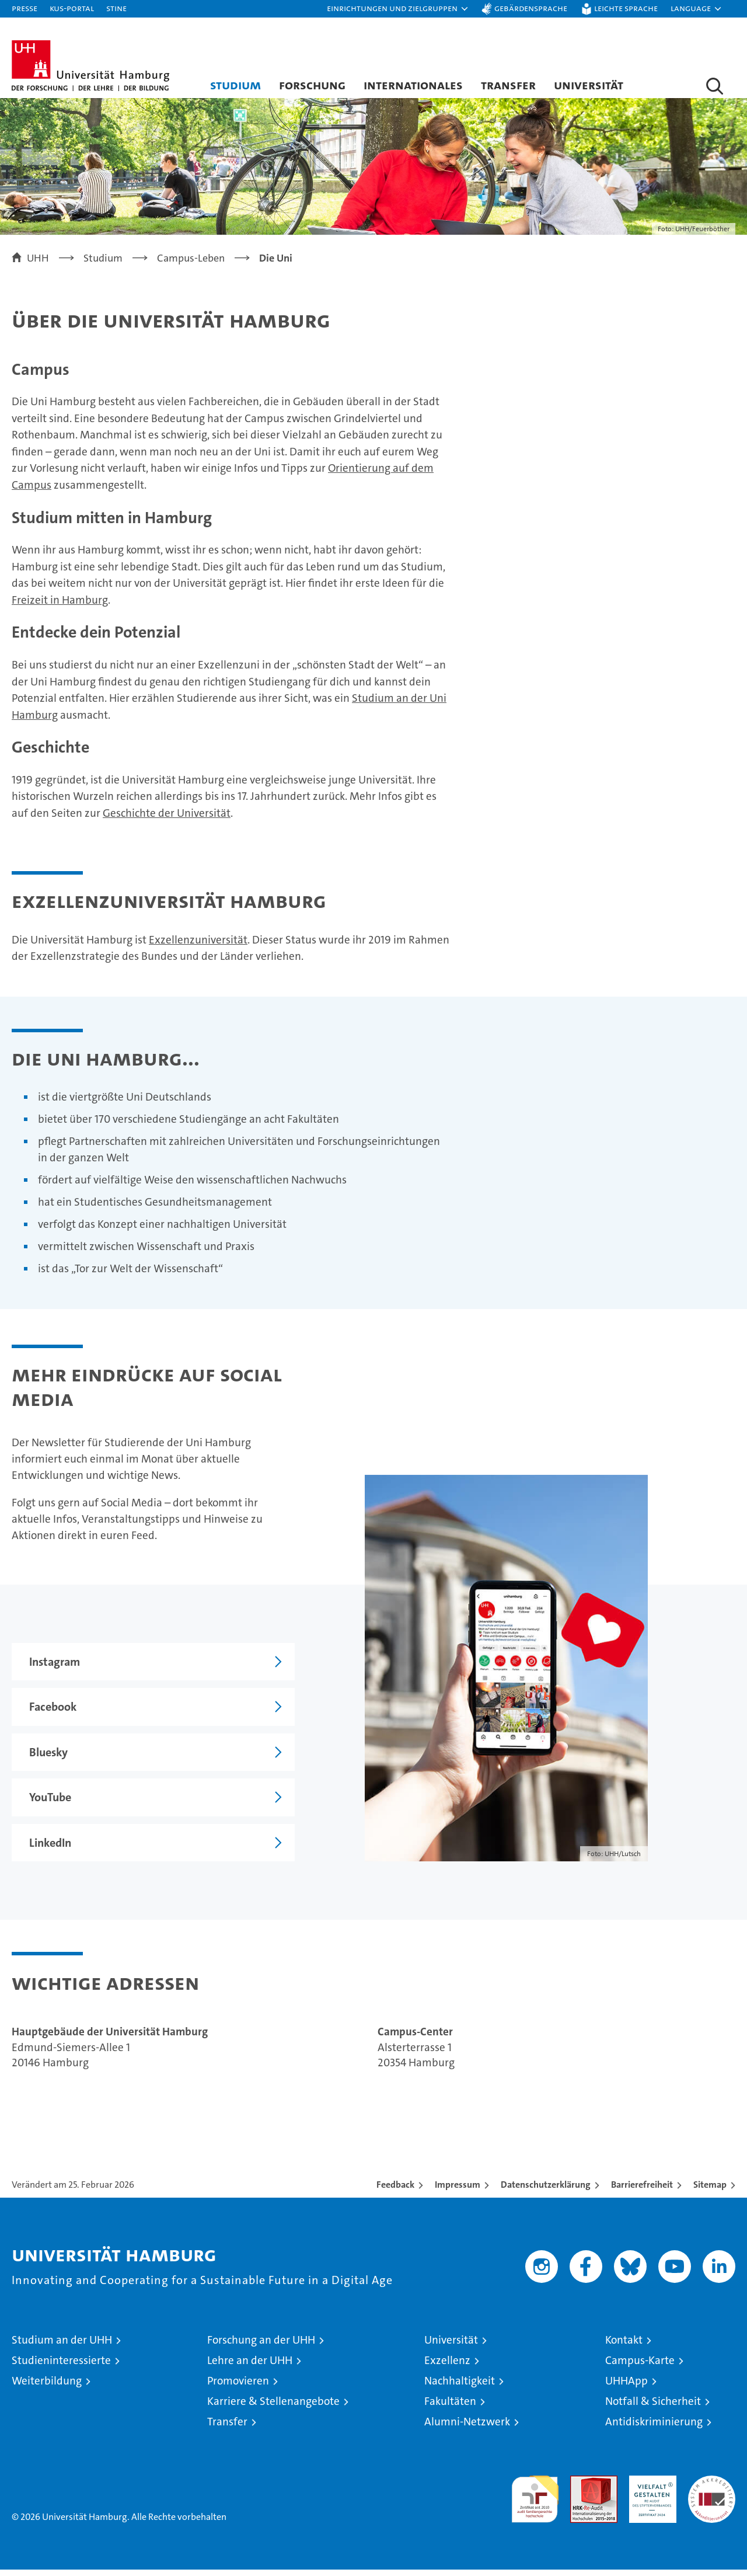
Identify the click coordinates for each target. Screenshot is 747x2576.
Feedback (395, 2191)
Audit (581, 2488)
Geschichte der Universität (167, 819)
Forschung (312, 84)
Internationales (413, 84)
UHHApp (626, 2387)
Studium (235, 84)
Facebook (44, 1713)
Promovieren (238, 2387)
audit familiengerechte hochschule (534, 2500)
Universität (588, 84)
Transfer (508, 84)
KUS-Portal (72, 8)
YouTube (41, 1803)
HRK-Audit (650, 2488)
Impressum (457, 2191)
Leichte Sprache (626, 8)
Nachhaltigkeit (459, 2387)
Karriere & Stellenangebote (273, 2407)
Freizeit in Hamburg (60, 606)
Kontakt (624, 2346)
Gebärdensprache (530, 8)
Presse (24, 8)
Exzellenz (447, 2366)
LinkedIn (41, 1849)
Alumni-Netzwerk (467, 2428)
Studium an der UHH (62, 2346)
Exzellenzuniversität (198, 946)
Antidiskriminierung (654, 2428)
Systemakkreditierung (711, 2488)
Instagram (46, 1668)
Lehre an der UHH (249, 2366)
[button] (398, 9)
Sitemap (710, 2191)
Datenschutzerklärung (546, 2191)
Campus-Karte (640, 2366)
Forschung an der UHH (261, 2346)
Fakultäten (450, 2407)
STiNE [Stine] (116, 8)
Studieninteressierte (61, 2366)
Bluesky (40, 1758)
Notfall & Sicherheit (653, 2407)
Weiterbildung (47, 2387)
